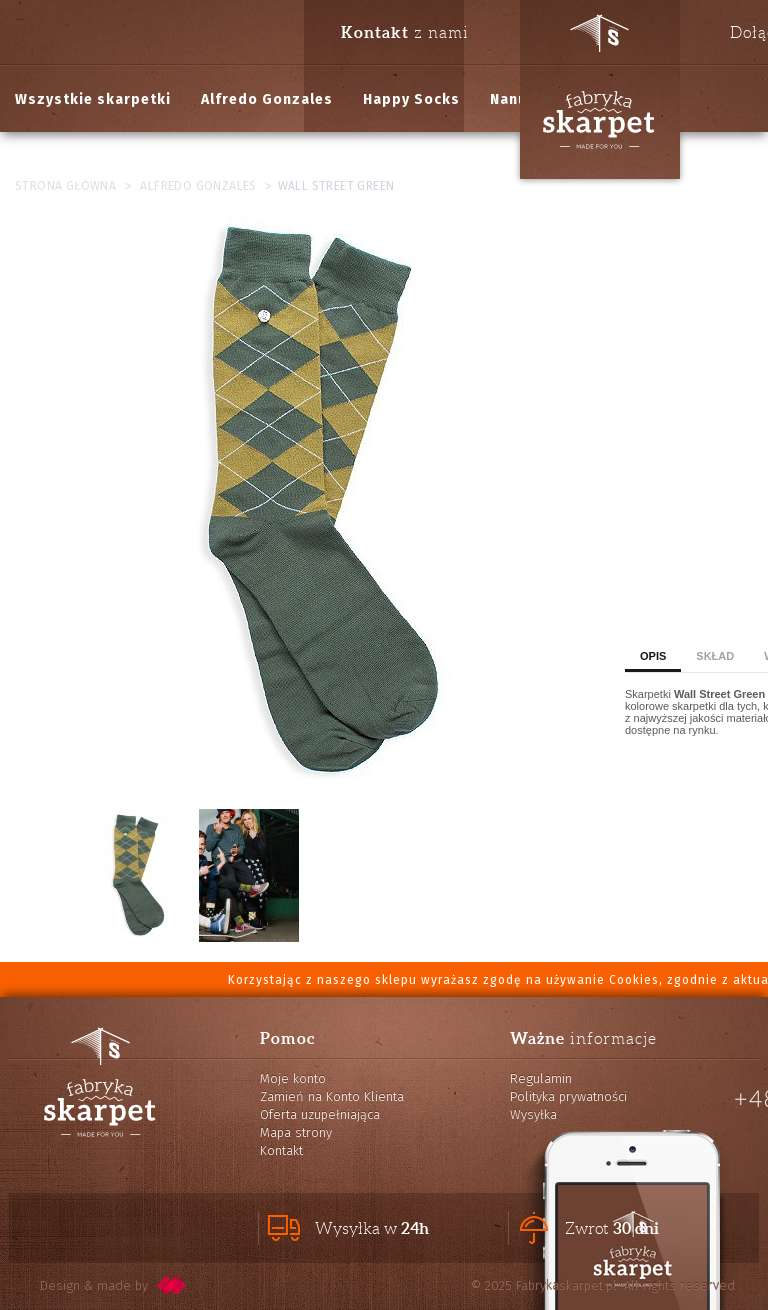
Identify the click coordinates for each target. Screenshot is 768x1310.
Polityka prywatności (568, 1096)
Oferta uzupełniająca (320, 1114)
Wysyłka (533, 1114)
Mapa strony (296, 1132)
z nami (405, 32)
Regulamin (541, 1078)
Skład (715, 656)
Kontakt (281, 1150)
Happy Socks (411, 99)
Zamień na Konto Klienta (332, 1096)
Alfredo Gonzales (267, 99)
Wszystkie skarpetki (93, 99)
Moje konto (293, 1078)
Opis (653, 656)
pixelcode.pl (172, 1285)
